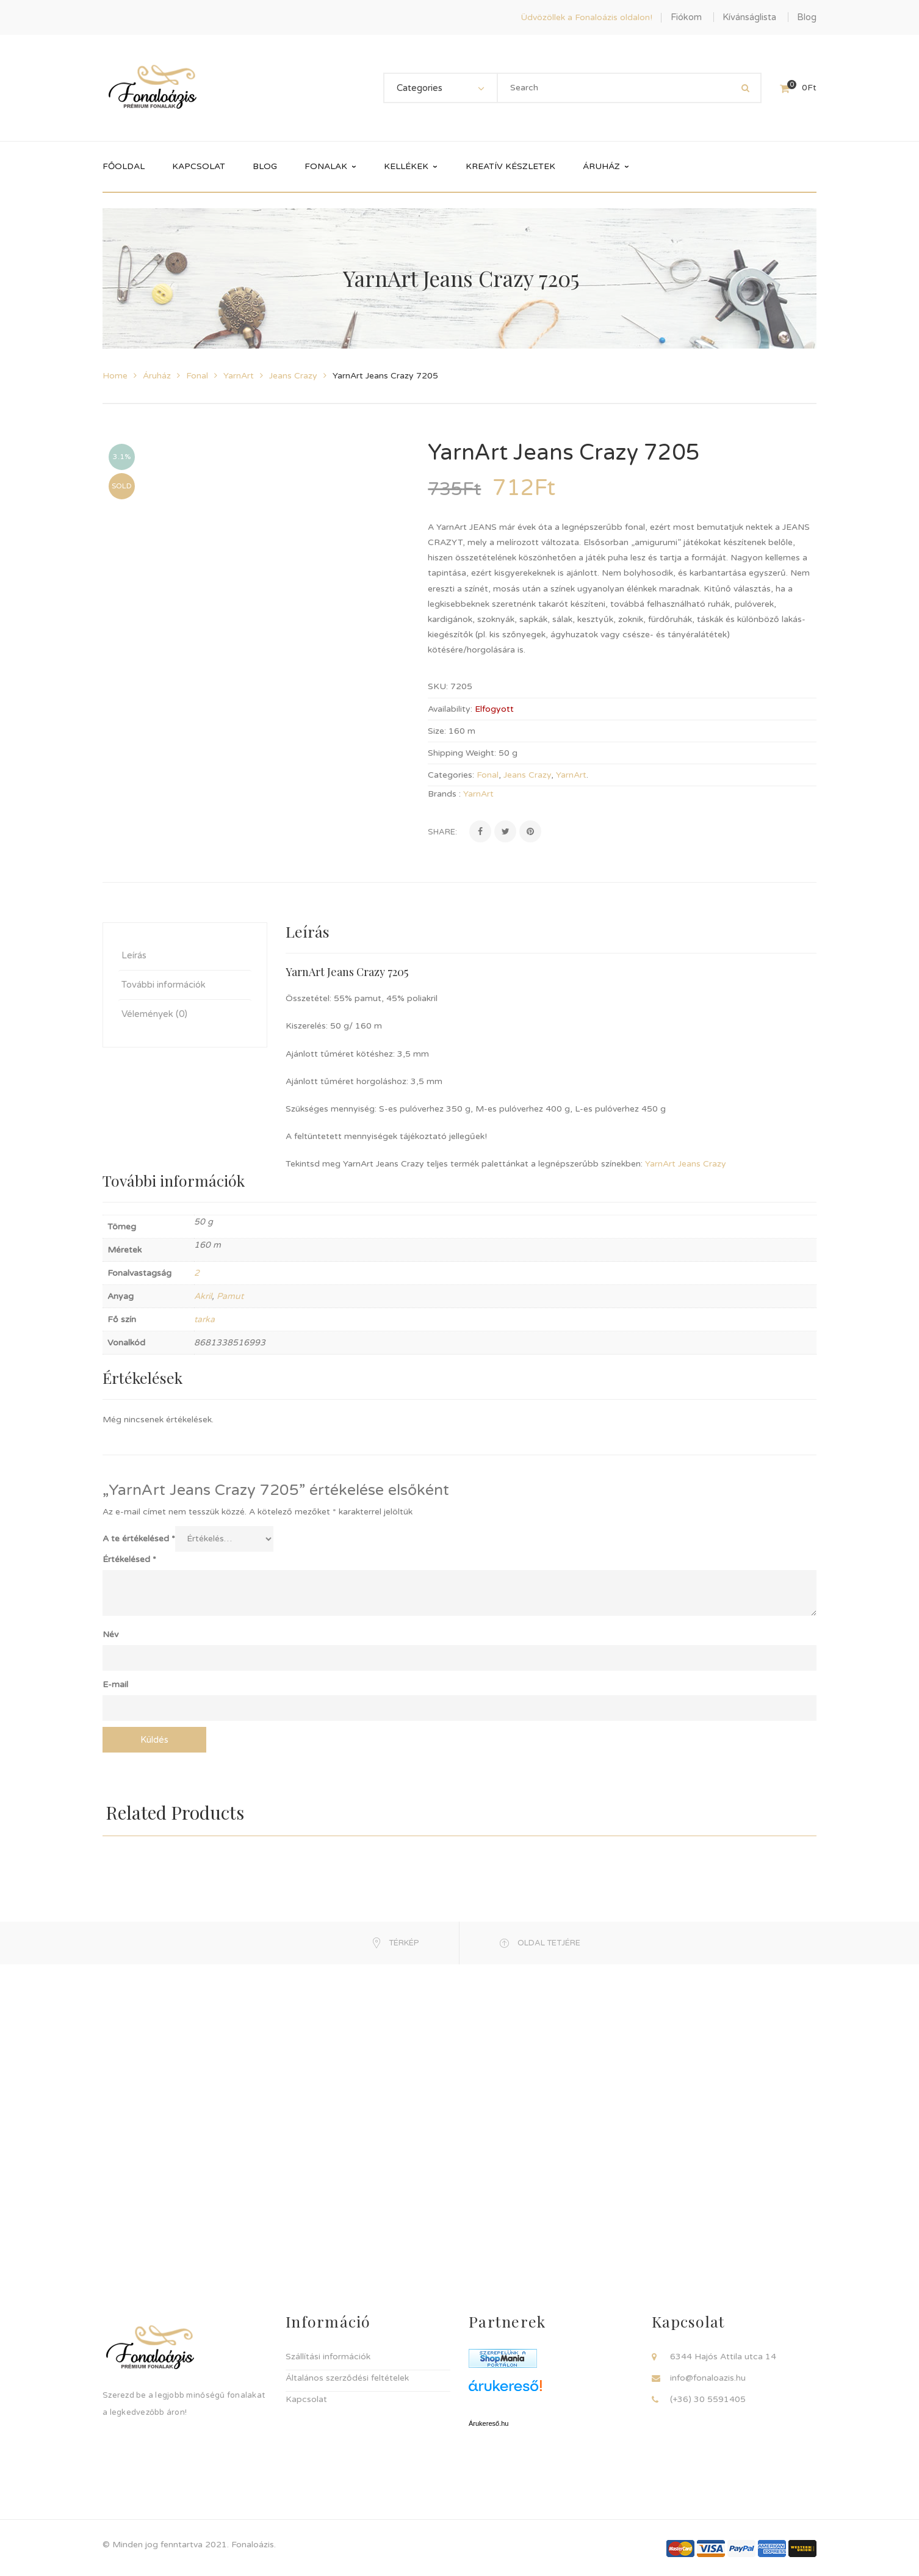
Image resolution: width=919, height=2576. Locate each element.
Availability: (450, 709)
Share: (442, 832)
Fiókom (686, 17)
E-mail (115, 1684)
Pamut (230, 1296)
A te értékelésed (139, 1538)
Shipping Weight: (462, 753)
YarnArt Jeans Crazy (685, 1164)
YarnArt (238, 376)
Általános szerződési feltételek (347, 2378)
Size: (437, 731)
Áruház (157, 376)
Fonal (197, 376)
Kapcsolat (306, 2399)
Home (115, 376)
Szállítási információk (328, 2356)
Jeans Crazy (293, 376)
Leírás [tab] (133, 955)
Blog (806, 17)
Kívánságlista (749, 17)
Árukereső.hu (488, 2423)
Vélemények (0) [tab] (154, 1013)
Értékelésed (129, 1559)
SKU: (438, 686)
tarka (204, 1319)
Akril (203, 1296)
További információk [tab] (163, 984)
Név (110, 1634)
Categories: (451, 775)
